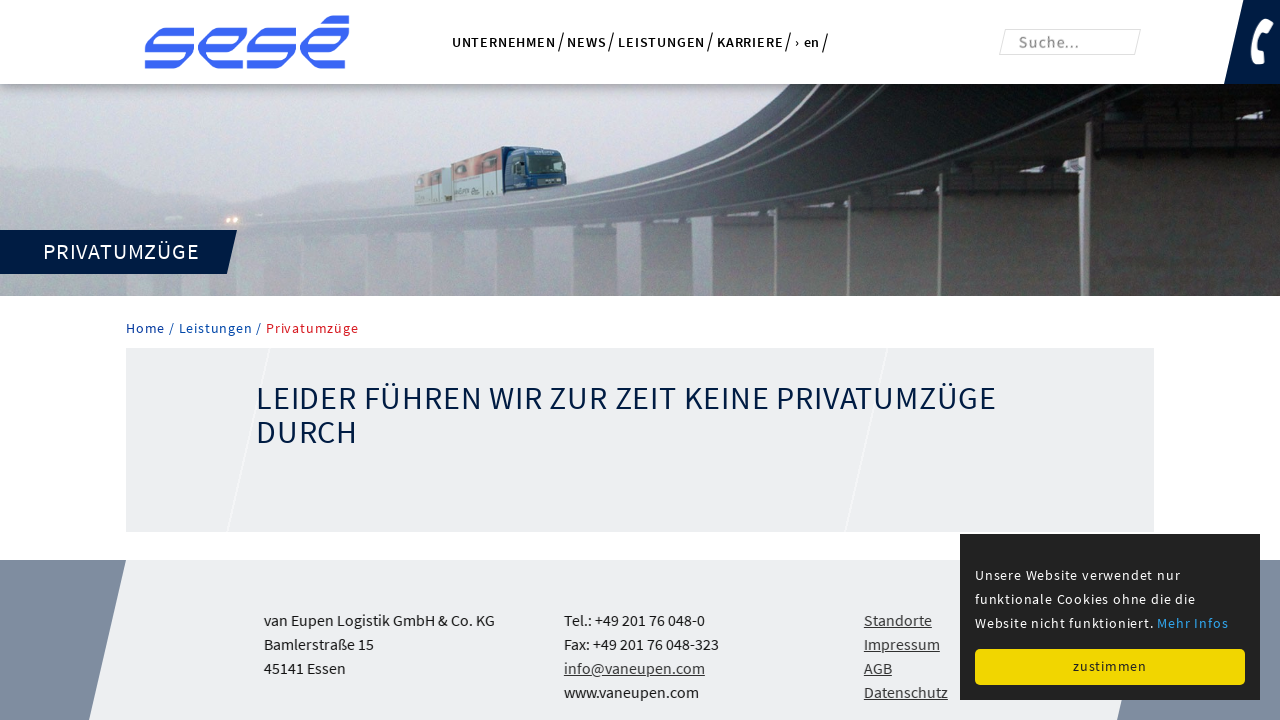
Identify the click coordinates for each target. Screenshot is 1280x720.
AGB (878, 668)
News (586, 42)
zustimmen (1109, 666)
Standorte (898, 620)
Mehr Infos (1192, 623)
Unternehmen (504, 42)
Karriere (750, 42)
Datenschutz (906, 692)
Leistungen (661, 42)
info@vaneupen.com (634, 668)
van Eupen (247, 42)
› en (807, 43)
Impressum (902, 644)
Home (147, 328)
